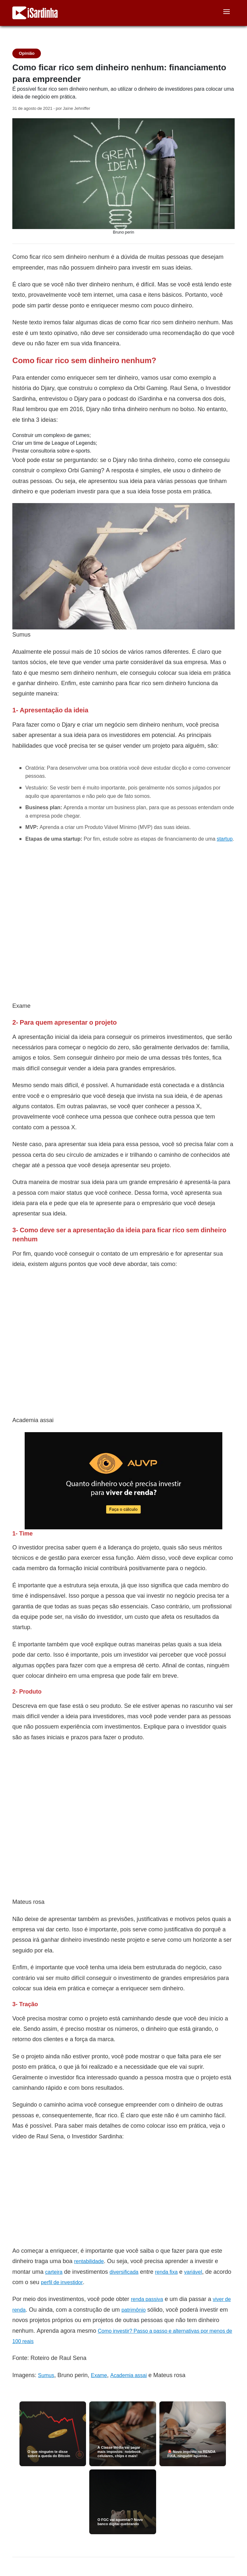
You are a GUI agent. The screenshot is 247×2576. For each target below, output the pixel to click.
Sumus (46, 2375)
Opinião (26, 53)
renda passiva (147, 2299)
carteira (53, 2272)
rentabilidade (89, 2261)
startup (225, 839)
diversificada (124, 2272)
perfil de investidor (62, 2282)
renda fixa (166, 2272)
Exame (99, 2375)
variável (193, 2272)
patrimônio (133, 2310)
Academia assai (128, 2375)
